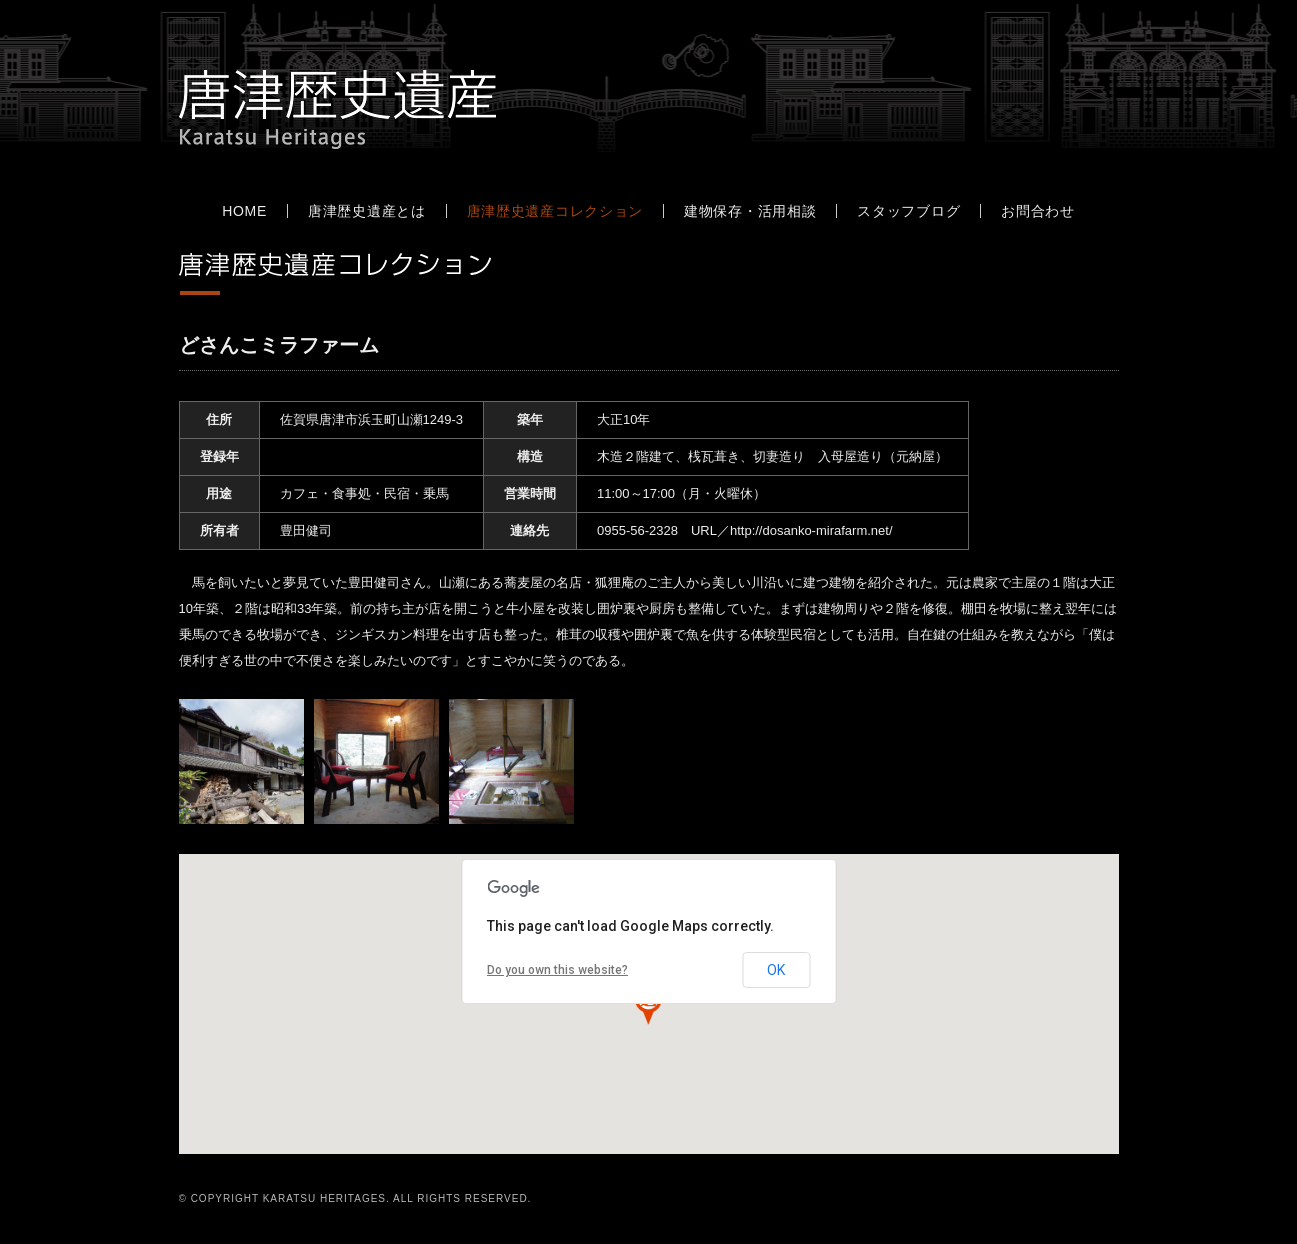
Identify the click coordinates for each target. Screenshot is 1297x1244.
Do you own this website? (557, 970)
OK (776, 970)
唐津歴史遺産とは (367, 211)
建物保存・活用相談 (750, 211)
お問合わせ (1038, 211)
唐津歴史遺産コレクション (555, 211)
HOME (244, 211)
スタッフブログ (908, 211)
